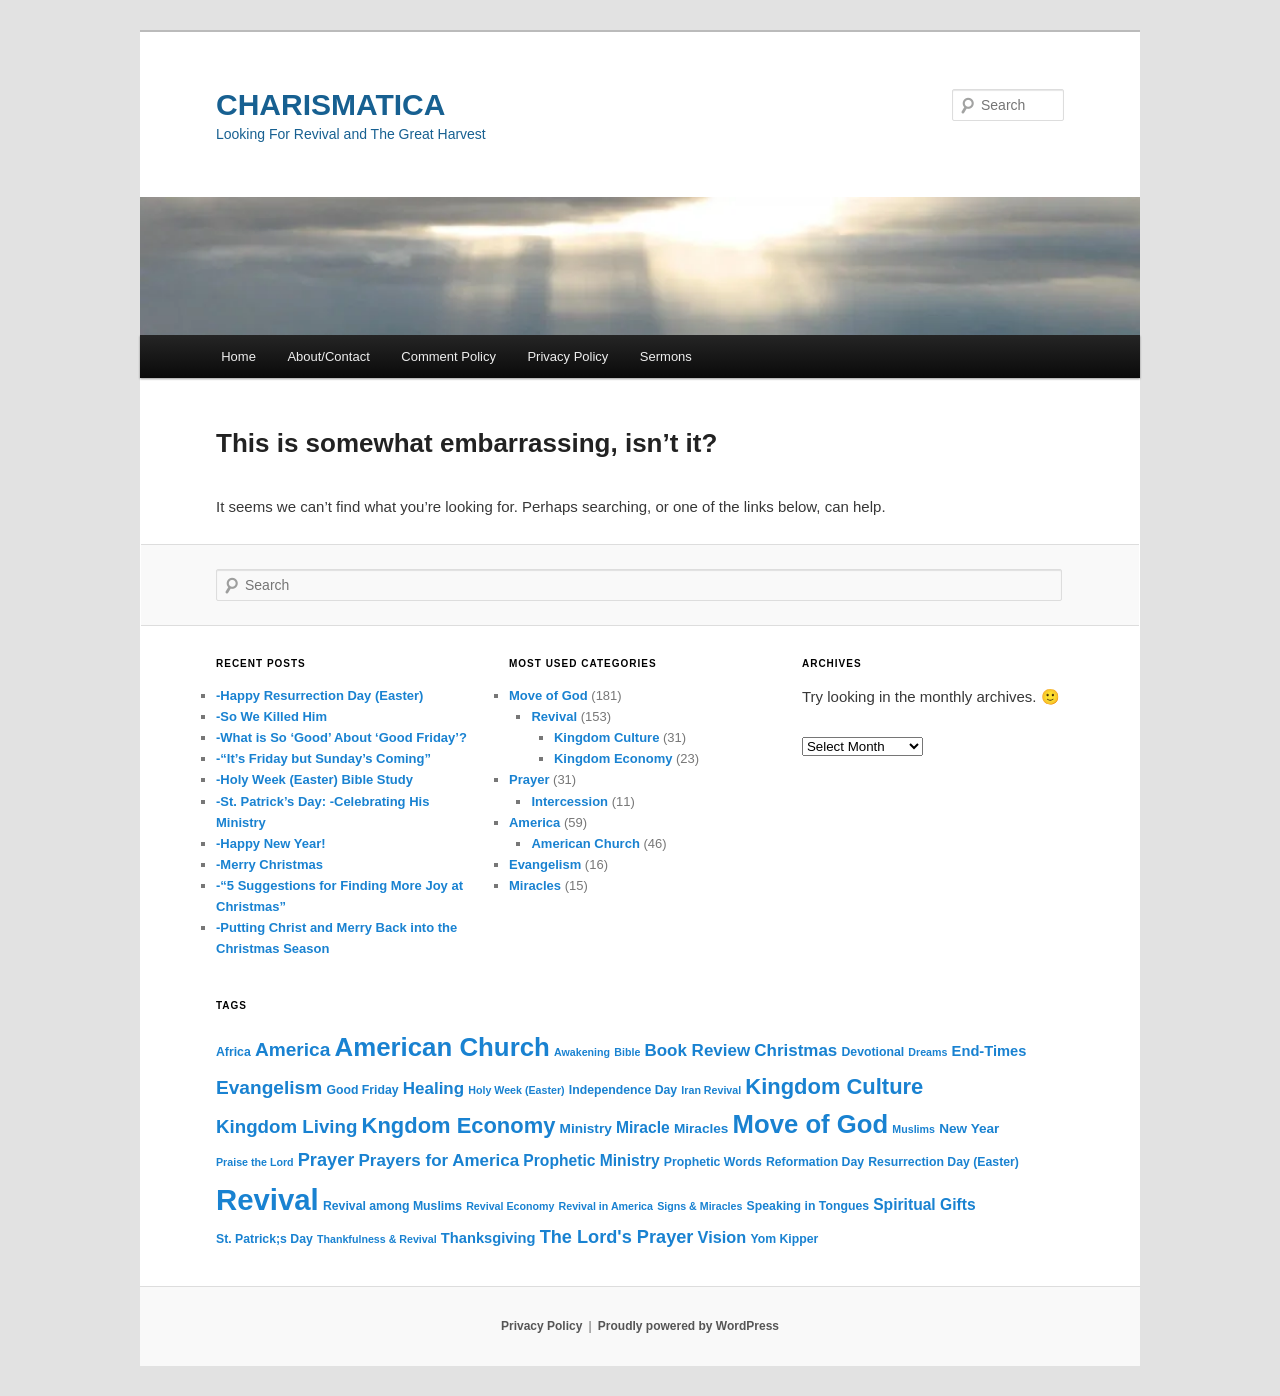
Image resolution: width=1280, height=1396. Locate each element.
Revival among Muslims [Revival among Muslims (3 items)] (392, 1206)
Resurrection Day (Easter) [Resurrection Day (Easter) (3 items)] (943, 1162)
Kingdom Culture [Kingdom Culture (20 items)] (834, 1086)
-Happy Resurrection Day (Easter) (319, 695)
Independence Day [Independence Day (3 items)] (623, 1090)
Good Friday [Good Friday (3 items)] (362, 1090)
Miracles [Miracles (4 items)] (701, 1128)
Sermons (666, 356)
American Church (585, 843)
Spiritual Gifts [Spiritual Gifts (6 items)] (924, 1204)
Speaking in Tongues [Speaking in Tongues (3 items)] (808, 1206)
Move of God (548, 695)
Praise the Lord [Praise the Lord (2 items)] (255, 1162)
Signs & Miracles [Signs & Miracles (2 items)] (699, 1206)
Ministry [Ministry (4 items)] (586, 1128)
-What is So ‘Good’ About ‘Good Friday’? (341, 737)
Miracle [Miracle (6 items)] (643, 1127)
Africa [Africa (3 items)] (233, 1052)
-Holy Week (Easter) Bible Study (314, 779)
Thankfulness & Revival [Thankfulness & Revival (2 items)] (377, 1239)
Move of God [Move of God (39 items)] (811, 1124)
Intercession (569, 801)
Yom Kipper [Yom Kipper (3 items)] (784, 1239)
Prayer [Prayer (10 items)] (326, 1160)
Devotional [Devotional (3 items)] (872, 1052)
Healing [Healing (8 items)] (433, 1088)
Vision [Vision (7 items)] (722, 1237)
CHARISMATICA (330, 104)
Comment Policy (448, 356)
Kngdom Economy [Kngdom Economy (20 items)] (459, 1125)
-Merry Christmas (269, 864)
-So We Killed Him (271, 716)
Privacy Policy (567, 356)
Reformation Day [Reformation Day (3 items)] (815, 1162)
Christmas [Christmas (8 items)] (795, 1050)
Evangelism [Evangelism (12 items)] (269, 1087)
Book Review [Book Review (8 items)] (697, 1050)
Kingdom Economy (613, 758)
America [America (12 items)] (292, 1049)
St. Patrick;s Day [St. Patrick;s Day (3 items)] (264, 1239)
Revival (554, 716)
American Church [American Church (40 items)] (442, 1047)
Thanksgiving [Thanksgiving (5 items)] (488, 1238)
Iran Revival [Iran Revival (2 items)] (711, 1090)
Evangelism (545, 864)
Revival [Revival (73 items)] (267, 1199)
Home (238, 356)
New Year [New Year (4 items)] (969, 1128)
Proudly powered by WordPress (688, 1326)
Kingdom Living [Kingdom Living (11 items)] (286, 1126)
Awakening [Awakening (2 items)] (582, 1052)
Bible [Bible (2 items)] (627, 1052)
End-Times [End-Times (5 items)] (989, 1051)
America (534, 822)
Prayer (529, 779)
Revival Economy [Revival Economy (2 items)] (510, 1206)
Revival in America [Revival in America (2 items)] (606, 1206)
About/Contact (328, 356)
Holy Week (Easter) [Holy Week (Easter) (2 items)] (516, 1090)
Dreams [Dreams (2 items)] (927, 1052)
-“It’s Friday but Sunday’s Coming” (323, 758)
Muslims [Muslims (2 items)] (913, 1129)
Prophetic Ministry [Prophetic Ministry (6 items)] (591, 1160)
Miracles (535, 885)
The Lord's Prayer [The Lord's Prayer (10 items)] (617, 1237)
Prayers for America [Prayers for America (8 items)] (439, 1160)
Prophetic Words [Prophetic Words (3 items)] (713, 1162)
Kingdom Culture (606, 737)
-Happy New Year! (271, 843)
